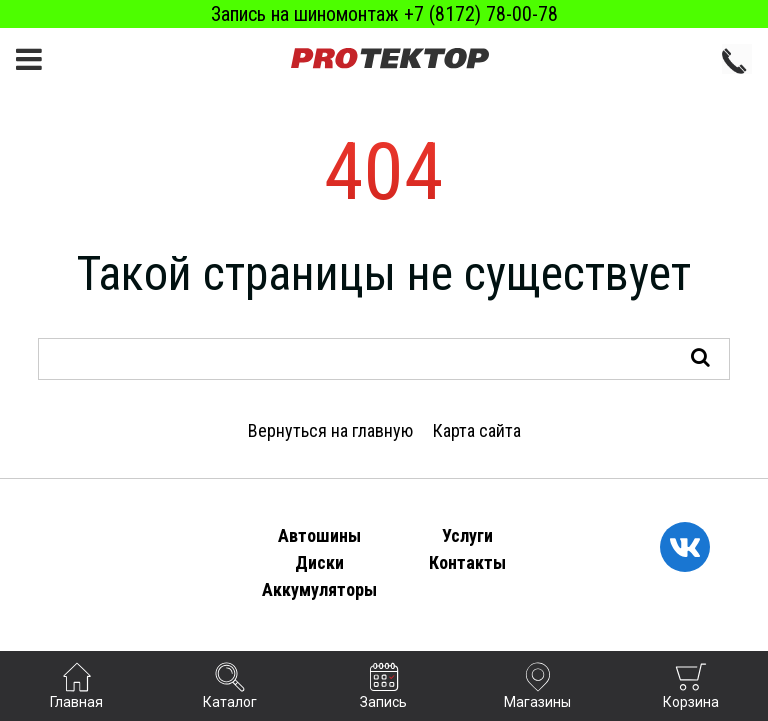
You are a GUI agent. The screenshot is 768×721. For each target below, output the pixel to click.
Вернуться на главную (330, 430)
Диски (319, 562)
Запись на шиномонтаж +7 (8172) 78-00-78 (384, 14)
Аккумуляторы (319, 589)
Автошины (319, 535)
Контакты (467, 562)
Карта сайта (477, 430)
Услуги (467, 535)
